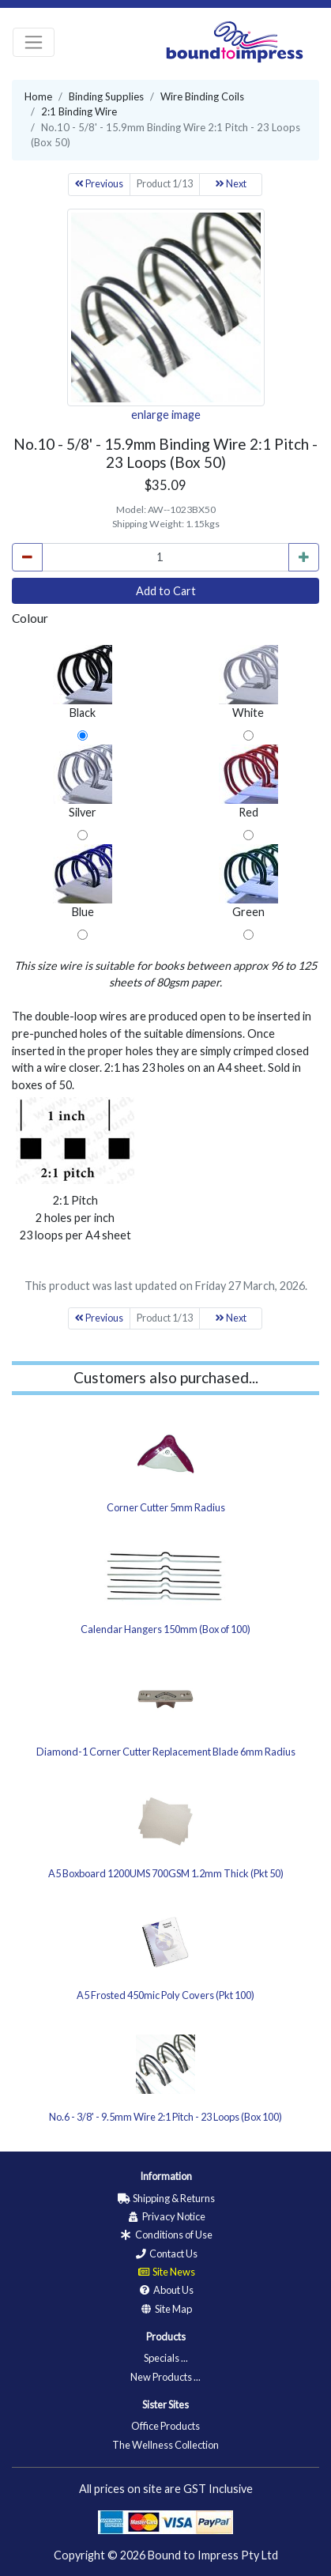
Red (248, 782)
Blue (82, 881)
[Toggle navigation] (34, 42)
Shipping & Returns (166, 2198)
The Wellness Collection (165, 2444)
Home (38, 96)
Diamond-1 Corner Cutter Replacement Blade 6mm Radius (165, 1751)
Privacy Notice (165, 2216)
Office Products (165, 2425)
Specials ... (166, 2358)
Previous (99, 184)
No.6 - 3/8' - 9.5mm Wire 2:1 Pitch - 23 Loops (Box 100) (165, 2116)
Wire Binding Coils (202, 96)
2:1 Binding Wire (79, 111)
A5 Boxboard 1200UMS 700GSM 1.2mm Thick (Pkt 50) (166, 1873)
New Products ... (165, 2376)
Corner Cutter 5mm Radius (166, 1507)
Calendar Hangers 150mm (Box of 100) (165, 1629)
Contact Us (165, 2253)
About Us (165, 2290)
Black (82, 682)
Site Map (165, 2309)
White (248, 682)
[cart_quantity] (165, 557)
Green (248, 881)
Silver (82, 782)
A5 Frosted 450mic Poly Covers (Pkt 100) (165, 1995)
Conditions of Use (166, 2234)
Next (231, 184)
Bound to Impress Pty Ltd (213, 2555)
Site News (166, 2271)
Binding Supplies (106, 96)
